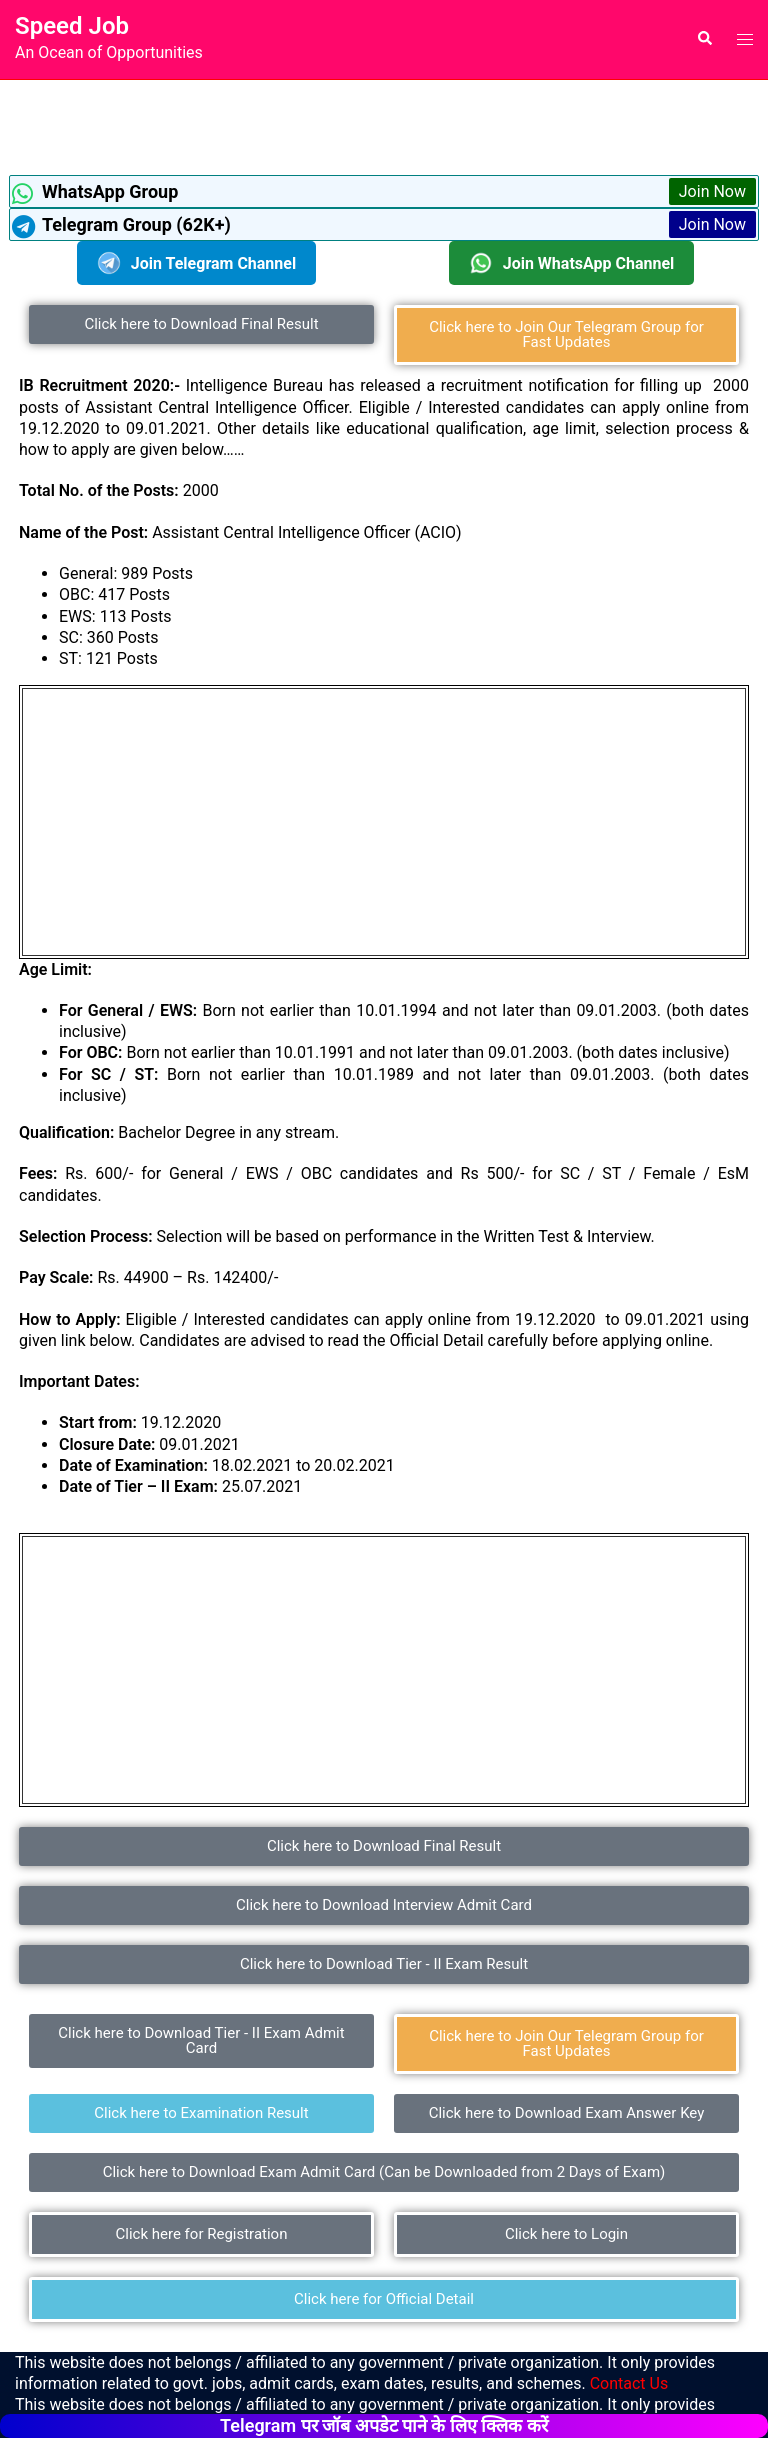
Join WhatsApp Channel (572, 263)
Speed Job (72, 26)
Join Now (712, 191)
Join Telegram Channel (196, 263)
